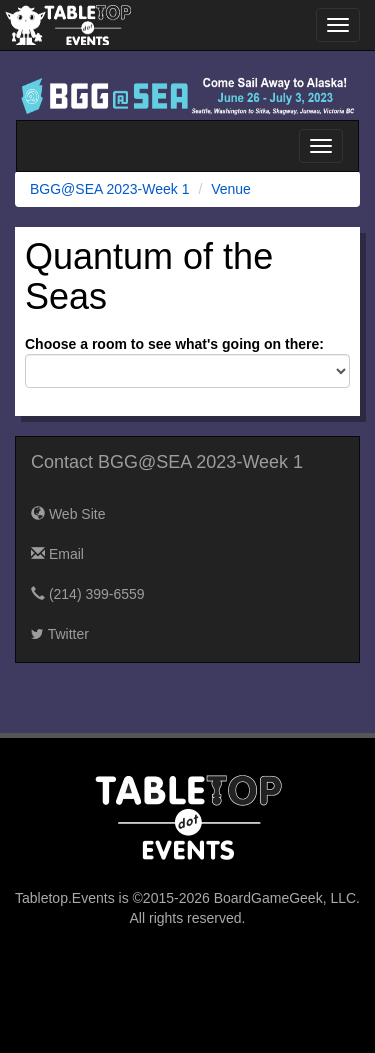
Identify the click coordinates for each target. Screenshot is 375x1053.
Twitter (60, 634)
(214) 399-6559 (88, 594)
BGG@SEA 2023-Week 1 (109, 189)
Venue (231, 189)
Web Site (68, 514)
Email (57, 554)
